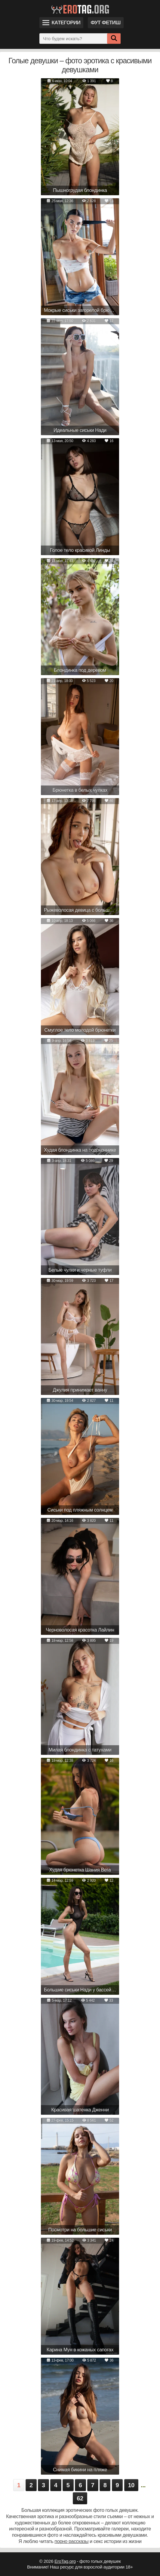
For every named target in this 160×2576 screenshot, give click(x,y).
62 (80, 2498)
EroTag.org (64, 2561)
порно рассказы (71, 2541)
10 (131, 2485)
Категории (61, 22)
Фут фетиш (106, 22)
